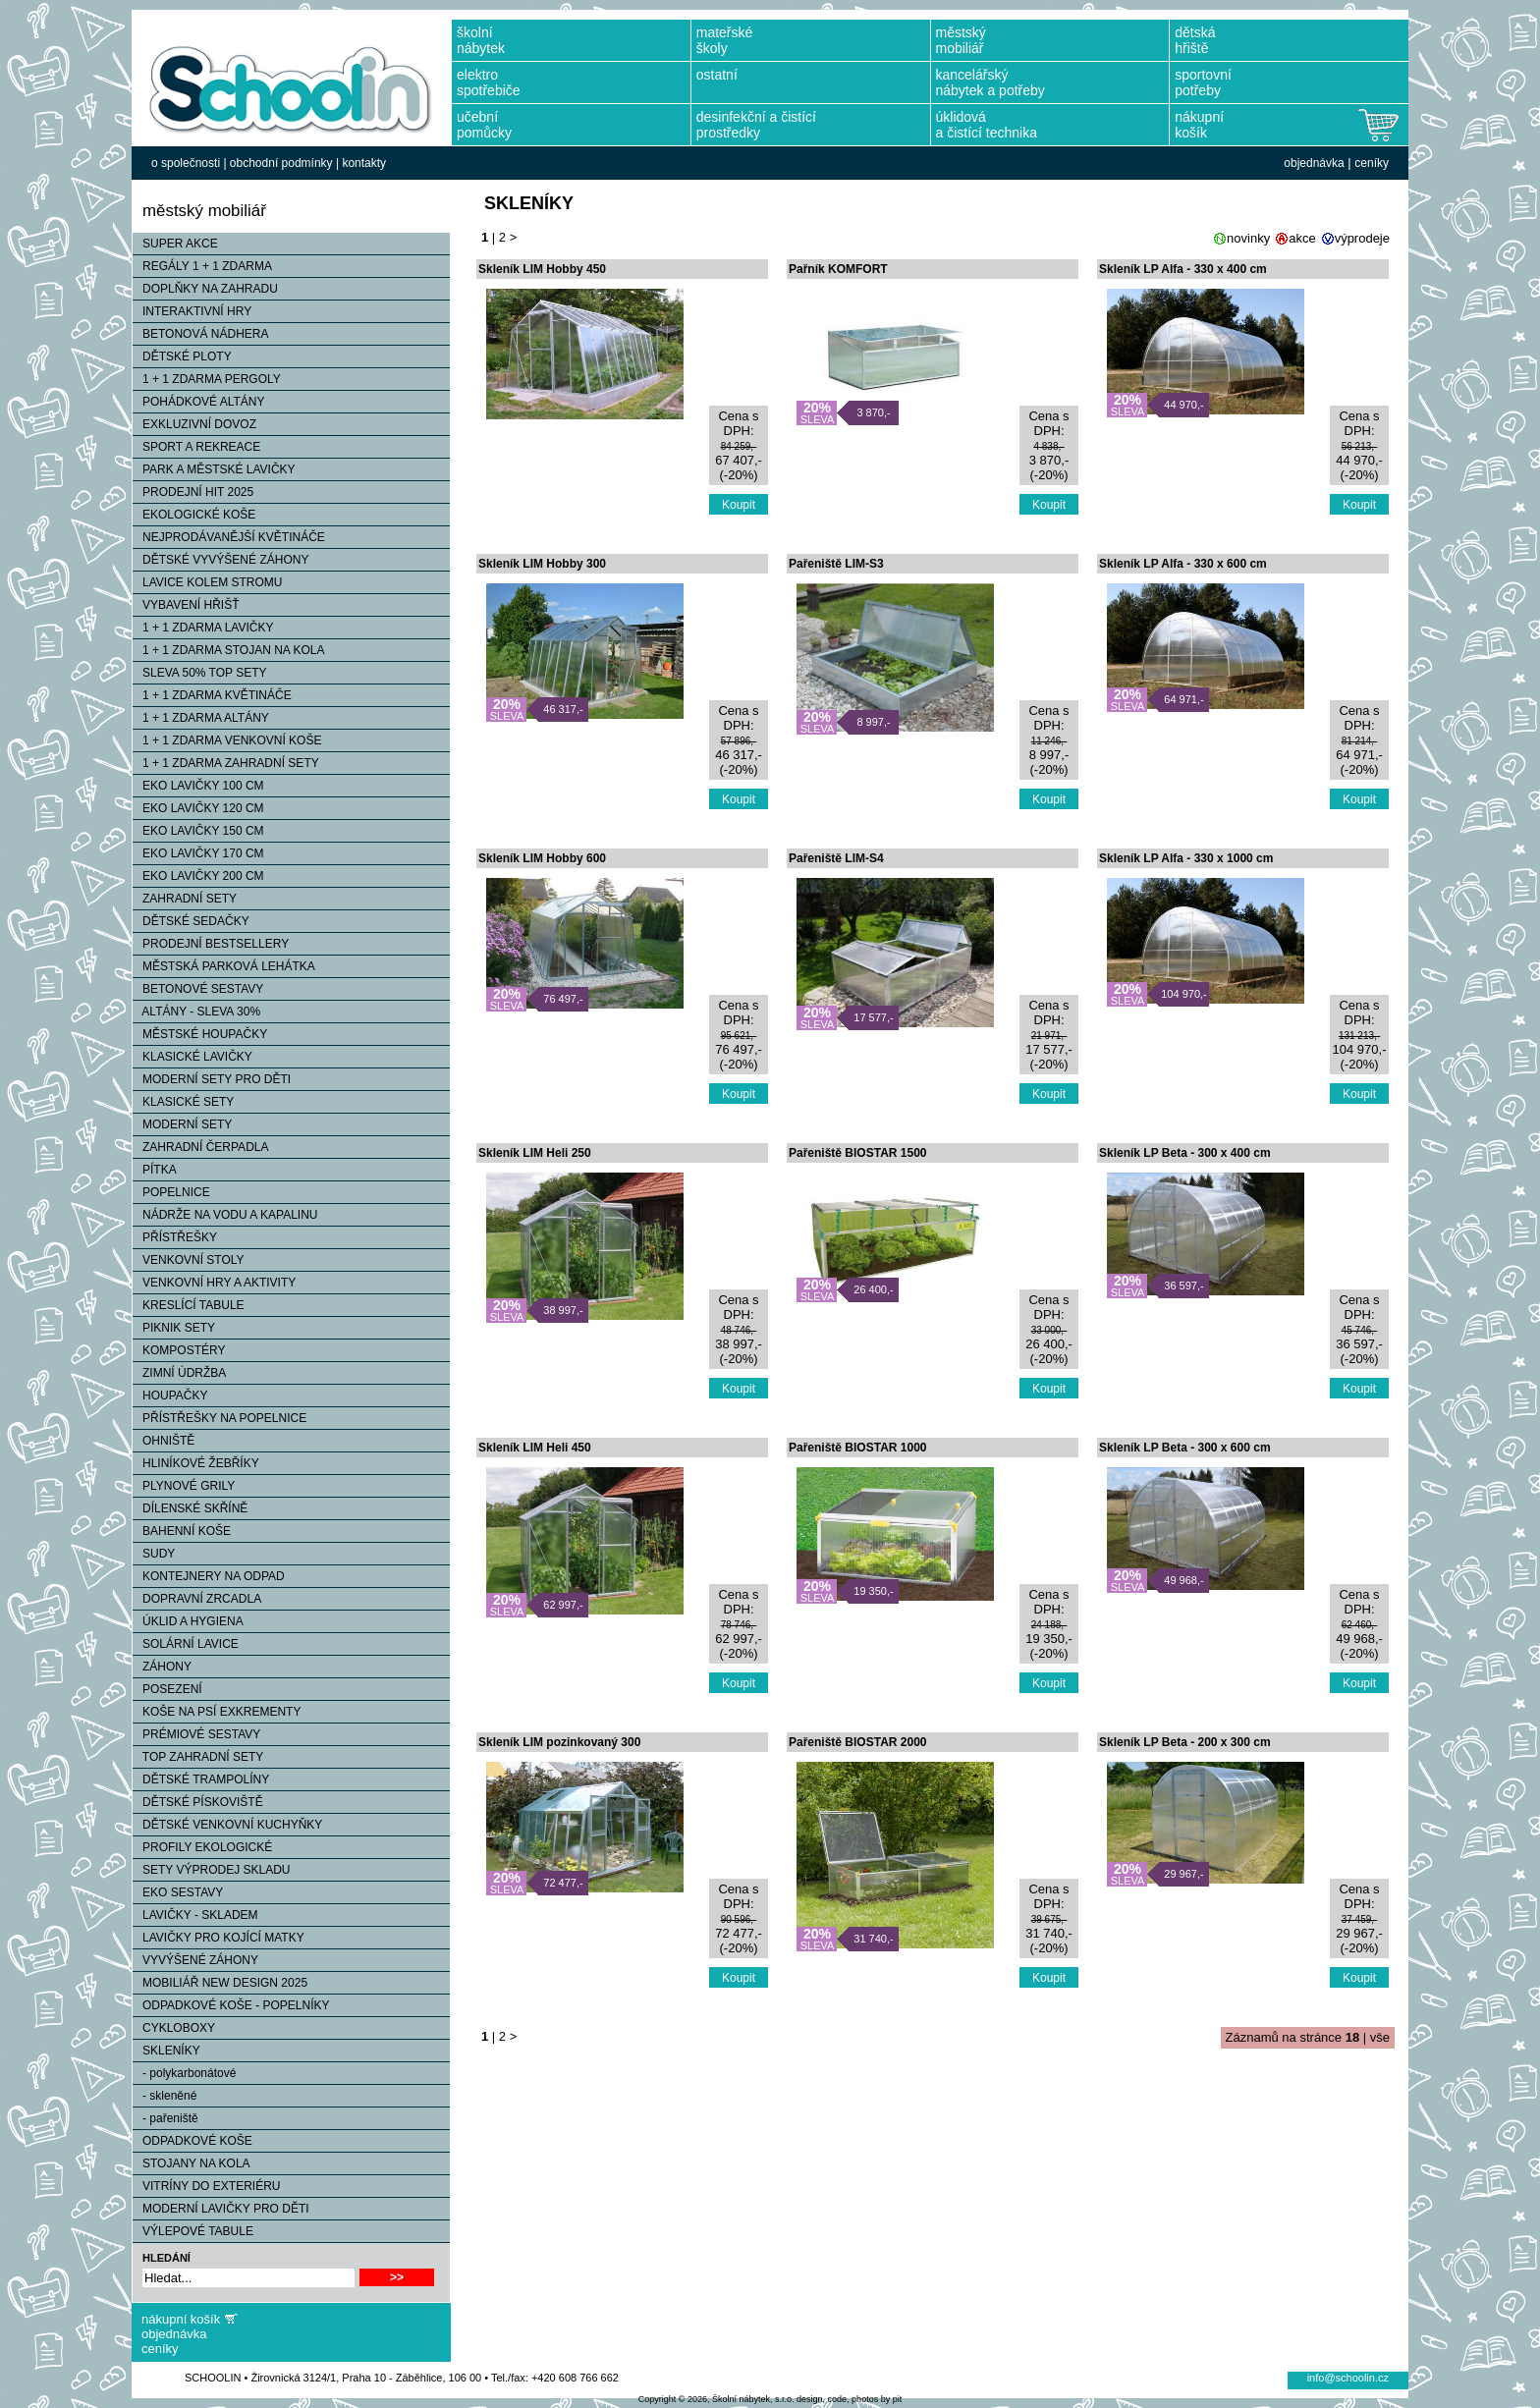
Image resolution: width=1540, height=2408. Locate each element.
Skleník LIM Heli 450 (534, 1447)
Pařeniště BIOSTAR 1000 (858, 1447)
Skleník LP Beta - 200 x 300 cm (1185, 1742)
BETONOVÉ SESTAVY (198, 989)
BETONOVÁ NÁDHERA (200, 334)
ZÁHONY (162, 1666)
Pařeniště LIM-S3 (836, 564)
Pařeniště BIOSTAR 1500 (858, 1153)
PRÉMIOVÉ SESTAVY (196, 1734)
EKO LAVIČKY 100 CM (198, 786)
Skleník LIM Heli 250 (534, 1153)
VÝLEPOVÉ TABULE (193, 2231)
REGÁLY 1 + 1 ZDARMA (202, 266)
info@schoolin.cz (1348, 2377)
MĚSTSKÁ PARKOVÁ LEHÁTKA (224, 966)
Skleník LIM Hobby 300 (542, 564)
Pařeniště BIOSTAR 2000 (858, 1742)
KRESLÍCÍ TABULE (189, 1305)
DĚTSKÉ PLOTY (182, 356)
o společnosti (185, 163)
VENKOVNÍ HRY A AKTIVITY (214, 1282)
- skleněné (164, 2096)
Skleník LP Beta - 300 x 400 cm (1185, 1153)
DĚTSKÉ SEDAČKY (191, 921)
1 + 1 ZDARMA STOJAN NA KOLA (229, 650)
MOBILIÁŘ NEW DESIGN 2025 (220, 1983)
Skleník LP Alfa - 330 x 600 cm (1183, 564)
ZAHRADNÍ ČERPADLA (200, 1147)
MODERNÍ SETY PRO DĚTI (212, 1079)
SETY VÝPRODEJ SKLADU (212, 1870)
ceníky (1371, 163)
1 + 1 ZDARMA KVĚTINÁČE (212, 695)
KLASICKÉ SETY (183, 1102)
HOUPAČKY (170, 1395)
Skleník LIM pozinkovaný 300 (559, 1742)
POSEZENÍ (167, 1689)
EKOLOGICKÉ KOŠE (194, 514)
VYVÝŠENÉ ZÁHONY (195, 1960)
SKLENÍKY (166, 2050)
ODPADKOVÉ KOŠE (192, 2141)
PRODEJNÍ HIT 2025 (193, 492)
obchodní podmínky (281, 163)
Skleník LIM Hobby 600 (542, 858)
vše (1380, 2037)
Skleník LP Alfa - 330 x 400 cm (1183, 269)
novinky (1248, 238)
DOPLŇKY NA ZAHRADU (205, 289)
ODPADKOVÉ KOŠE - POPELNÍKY (231, 2005)
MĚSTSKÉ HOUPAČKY (200, 1034)
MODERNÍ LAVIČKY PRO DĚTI (221, 2209)
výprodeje (1362, 238)
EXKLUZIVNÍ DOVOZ (194, 424)
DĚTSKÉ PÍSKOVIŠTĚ (198, 1802)
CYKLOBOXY (174, 2028)
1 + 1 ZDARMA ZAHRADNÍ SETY (226, 763)
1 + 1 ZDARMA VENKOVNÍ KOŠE (227, 740)
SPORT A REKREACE (196, 447)
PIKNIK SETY (174, 1328)
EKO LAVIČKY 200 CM (198, 876)
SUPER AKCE (175, 243)
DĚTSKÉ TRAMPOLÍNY (201, 1779)
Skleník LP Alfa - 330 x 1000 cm (1186, 858)
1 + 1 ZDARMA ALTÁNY (201, 718)
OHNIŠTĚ (163, 1441)
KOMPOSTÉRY (179, 1350)
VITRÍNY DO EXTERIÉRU (206, 2186)
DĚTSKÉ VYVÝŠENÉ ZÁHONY (220, 560)
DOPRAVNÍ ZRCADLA (197, 1599)
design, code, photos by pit (849, 2399)
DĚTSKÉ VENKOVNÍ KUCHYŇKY (227, 1825)
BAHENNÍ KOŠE (182, 1531)
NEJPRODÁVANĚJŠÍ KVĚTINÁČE (229, 537)
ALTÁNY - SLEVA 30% (196, 1011)
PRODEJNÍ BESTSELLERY (211, 944)
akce (1302, 238)
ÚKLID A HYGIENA (188, 1621)
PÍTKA (155, 1170)
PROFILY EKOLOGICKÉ (202, 1847)
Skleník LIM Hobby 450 (542, 269)
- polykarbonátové (184, 2073)
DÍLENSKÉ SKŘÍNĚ (190, 1508)
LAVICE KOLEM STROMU (207, 582)
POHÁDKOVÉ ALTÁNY (198, 402)
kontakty (364, 163)
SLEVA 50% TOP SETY (200, 673)
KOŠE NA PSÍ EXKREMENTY (217, 1712)
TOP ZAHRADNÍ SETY (198, 1757)
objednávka (1314, 163)
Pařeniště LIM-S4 (836, 858)
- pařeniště (165, 2118)
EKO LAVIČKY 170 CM (198, 853)
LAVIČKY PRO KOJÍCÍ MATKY (218, 1937)
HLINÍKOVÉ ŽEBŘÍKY (196, 1463)
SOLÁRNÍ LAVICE (186, 1644)
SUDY (154, 1553)
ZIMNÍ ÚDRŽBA (179, 1373)
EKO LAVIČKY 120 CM (198, 808)
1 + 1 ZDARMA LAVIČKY (203, 627)
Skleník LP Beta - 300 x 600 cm (1185, 1447)
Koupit (738, 505)
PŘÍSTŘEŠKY (175, 1237)
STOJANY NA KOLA (191, 2163)
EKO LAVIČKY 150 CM (198, 831)
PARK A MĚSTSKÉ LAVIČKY (214, 469)
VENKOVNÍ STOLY (189, 1260)
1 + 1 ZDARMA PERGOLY (207, 379)
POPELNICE (171, 1192)
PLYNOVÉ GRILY (184, 1486)
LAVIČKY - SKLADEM (195, 1915)
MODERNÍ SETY (182, 1124)
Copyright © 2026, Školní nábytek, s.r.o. (716, 2399)
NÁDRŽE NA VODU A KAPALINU (225, 1215)
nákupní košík (180, 2319)
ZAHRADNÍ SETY (185, 898)
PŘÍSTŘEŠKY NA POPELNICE (219, 1418)
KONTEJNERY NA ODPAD (209, 1576)
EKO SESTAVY (178, 1892)
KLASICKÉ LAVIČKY (192, 1057)
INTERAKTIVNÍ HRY (192, 311)
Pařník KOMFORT (838, 269)
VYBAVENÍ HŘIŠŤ (186, 605)
